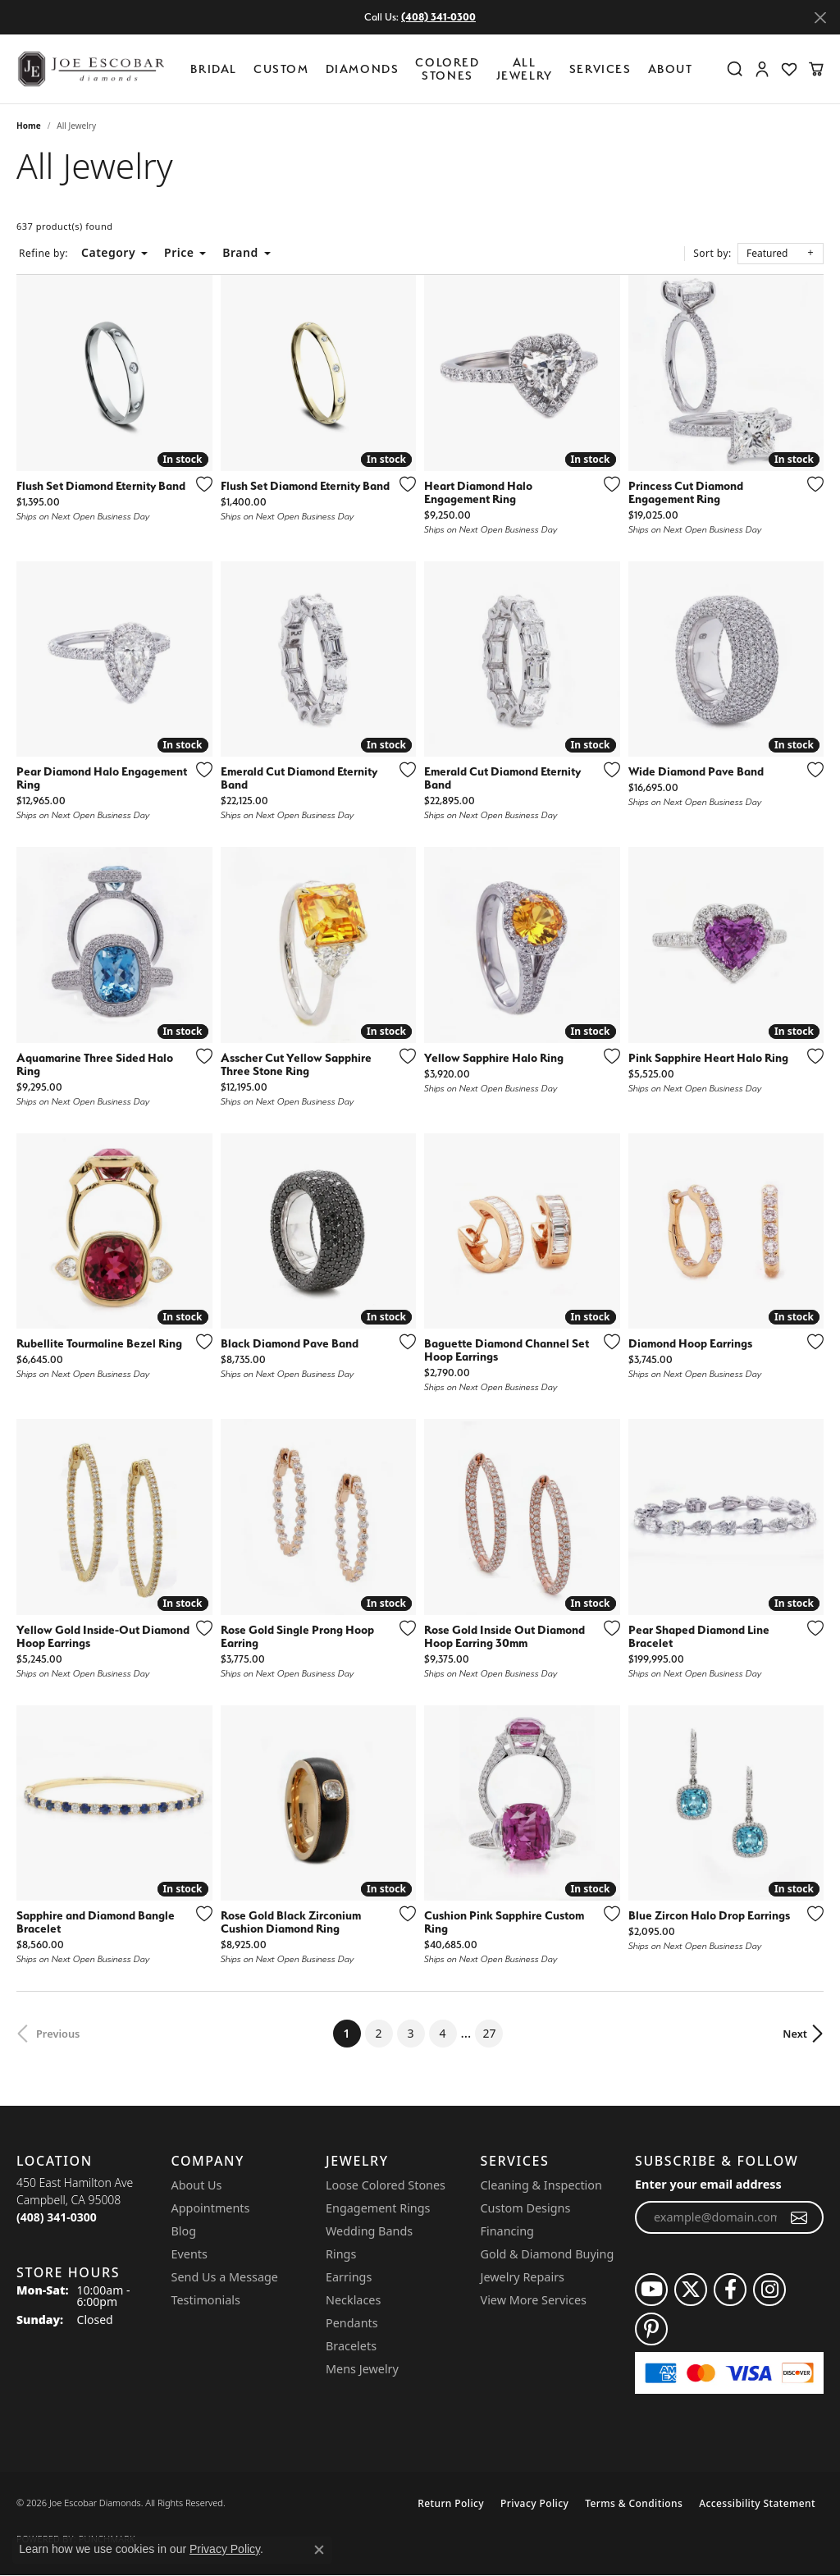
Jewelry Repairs (522, 2277)
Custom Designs (526, 2208)
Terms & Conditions (633, 2503)
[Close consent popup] (319, 2550)
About (670, 68)
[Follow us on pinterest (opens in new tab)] (651, 2329)
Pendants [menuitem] (352, 2323)
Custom (281, 68)
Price (179, 252)
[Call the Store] (56, 2217)
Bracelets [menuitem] (351, 2346)
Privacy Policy (534, 2503)
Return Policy (451, 2503)
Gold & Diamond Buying (547, 2254)
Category (108, 252)
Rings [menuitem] (341, 2254)
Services (600, 68)
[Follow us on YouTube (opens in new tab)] (651, 2289)
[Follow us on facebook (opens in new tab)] (730, 2289)
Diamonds (362, 68)
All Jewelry (524, 68)
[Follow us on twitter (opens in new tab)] (690, 2289)
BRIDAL (213, 68)
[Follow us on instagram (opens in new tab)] (769, 2289)
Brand (240, 252)
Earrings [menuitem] (349, 2277)
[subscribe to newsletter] (799, 2217)
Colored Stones (447, 68)
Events (189, 2254)
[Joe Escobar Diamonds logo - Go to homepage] (90, 68)
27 (488, 2033)
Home (28, 125)
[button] (735, 69)
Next (795, 2033)
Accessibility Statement (757, 2503)
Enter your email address (708, 2184)
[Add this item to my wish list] (199, 484)
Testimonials (205, 2300)
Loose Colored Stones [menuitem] (385, 2185)
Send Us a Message (224, 2277)
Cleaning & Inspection (541, 2185)
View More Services (534, 2300)
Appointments (210, 2208)
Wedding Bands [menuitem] (369, 2231)
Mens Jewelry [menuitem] (362, 2369)
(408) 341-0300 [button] (438, 17)
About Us (196, 2185)
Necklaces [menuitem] (353, 2300)
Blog (184, 2231)
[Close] (820, 17)
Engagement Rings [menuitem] (378, 2208)
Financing (507, 2231)
